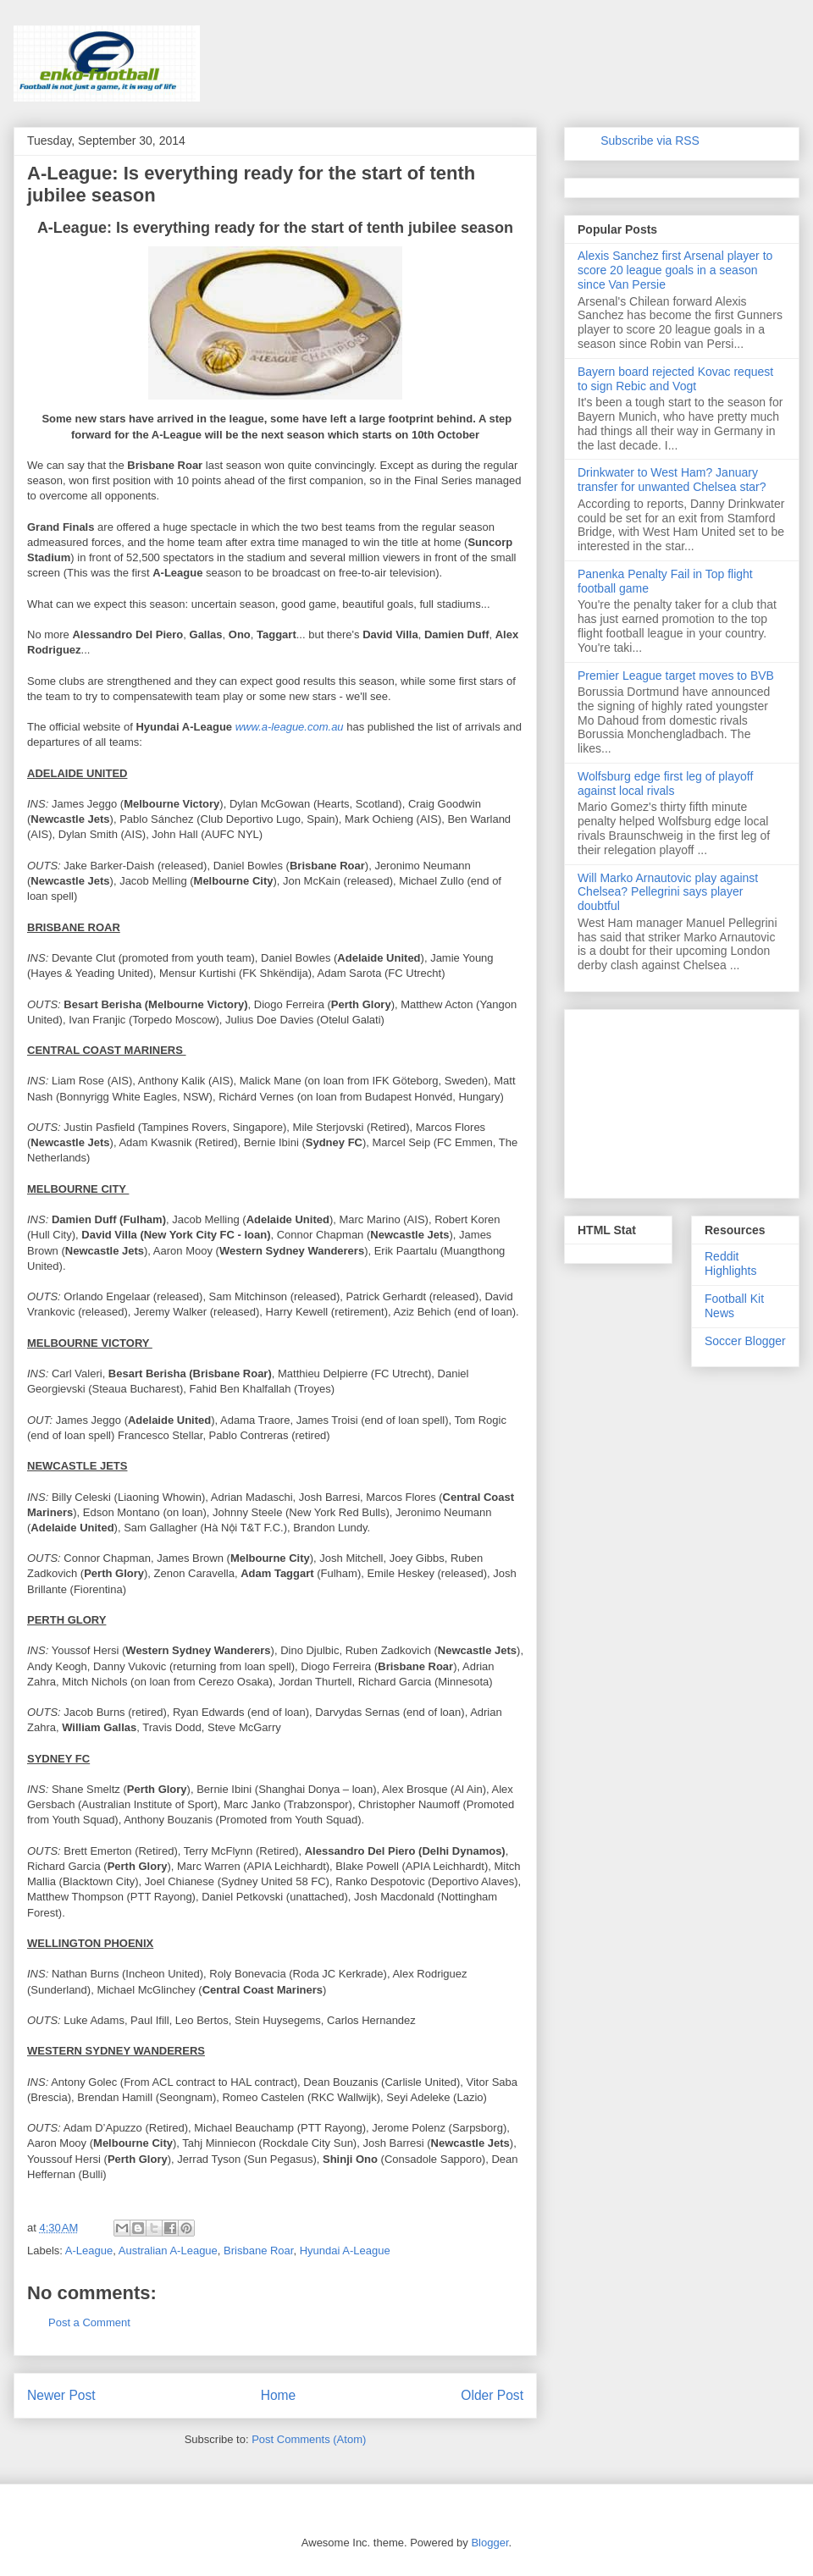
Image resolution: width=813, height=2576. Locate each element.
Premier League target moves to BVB (676, 675)
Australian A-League (168, 2250)
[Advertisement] (682, 1100)
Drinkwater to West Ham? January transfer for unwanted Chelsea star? (672, 480)
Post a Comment (89, 2322)
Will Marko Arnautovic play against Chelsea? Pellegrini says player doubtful (668, 892)
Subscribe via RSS (650, 140)
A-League (89, 2250)
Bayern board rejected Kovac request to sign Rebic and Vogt (675, 379)
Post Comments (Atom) (309, 2439)
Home (278, 2395)
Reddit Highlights (730, 1263)
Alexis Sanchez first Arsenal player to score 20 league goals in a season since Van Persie (675, 270)
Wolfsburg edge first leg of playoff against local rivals (665, 783)
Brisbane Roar (258, 2250)
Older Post (492, 2395)
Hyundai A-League (345, 2250)
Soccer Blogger (745, 1341)
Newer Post (61, 2395)
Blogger (489, 2542)
